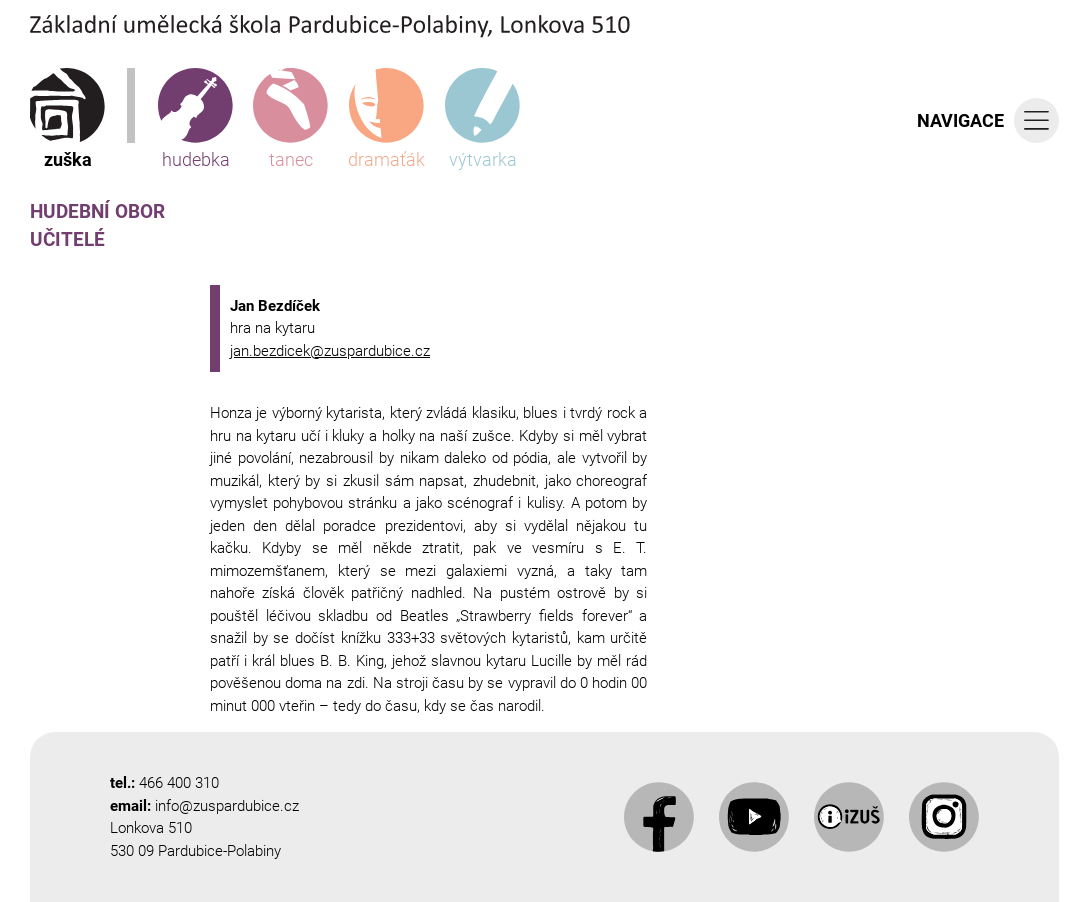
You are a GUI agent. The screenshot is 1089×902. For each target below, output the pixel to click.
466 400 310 (179, 783)
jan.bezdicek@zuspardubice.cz (330, 351)
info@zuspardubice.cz (227, 806)
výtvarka (482, 119)
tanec (290, 119)
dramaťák (386, 119)
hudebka (195, 119)
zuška (67, 119)
